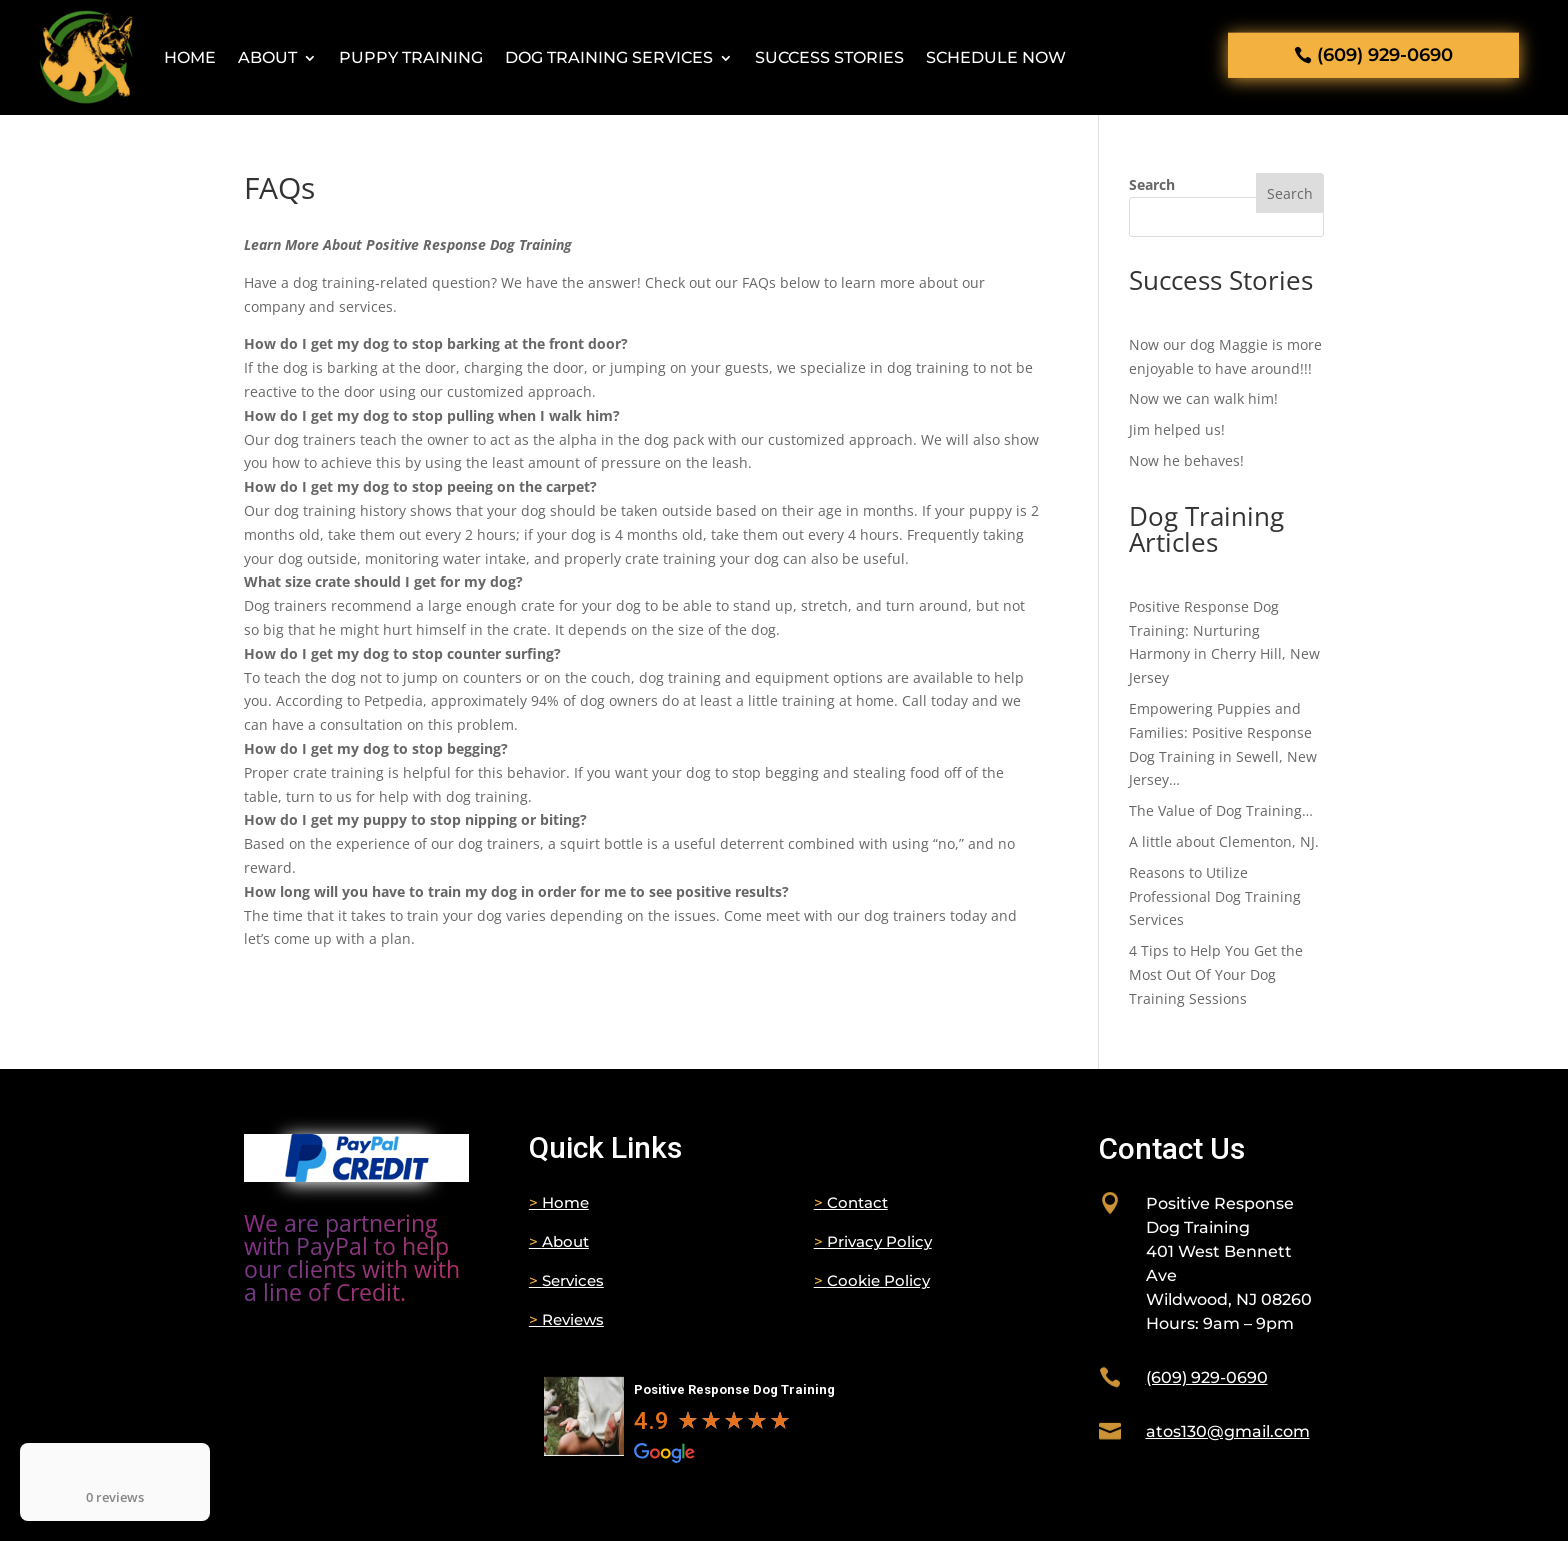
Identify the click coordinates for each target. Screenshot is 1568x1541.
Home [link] (190, 57)
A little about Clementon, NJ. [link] (1224, 841)
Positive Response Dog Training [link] (734, 1389)
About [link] (267, 57)
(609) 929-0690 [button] (1385, 55)
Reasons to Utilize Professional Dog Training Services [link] (1215, 896)
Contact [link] (851, 1202)
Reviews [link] (566, 1319)
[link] (357, 1176)
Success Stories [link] (829, 57)
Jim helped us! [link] (1177, 429)
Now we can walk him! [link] (1203, 398)
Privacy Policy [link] (873, 1241)
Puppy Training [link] (411, 57)
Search (1152, 184)
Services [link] (566, 1280)
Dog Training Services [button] (609, 57)
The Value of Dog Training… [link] (1221, 810)
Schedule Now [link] (996, 57)
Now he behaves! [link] (1186, 460)
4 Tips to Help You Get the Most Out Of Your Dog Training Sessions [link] (1216, 974)
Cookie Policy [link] (872, 1280)
